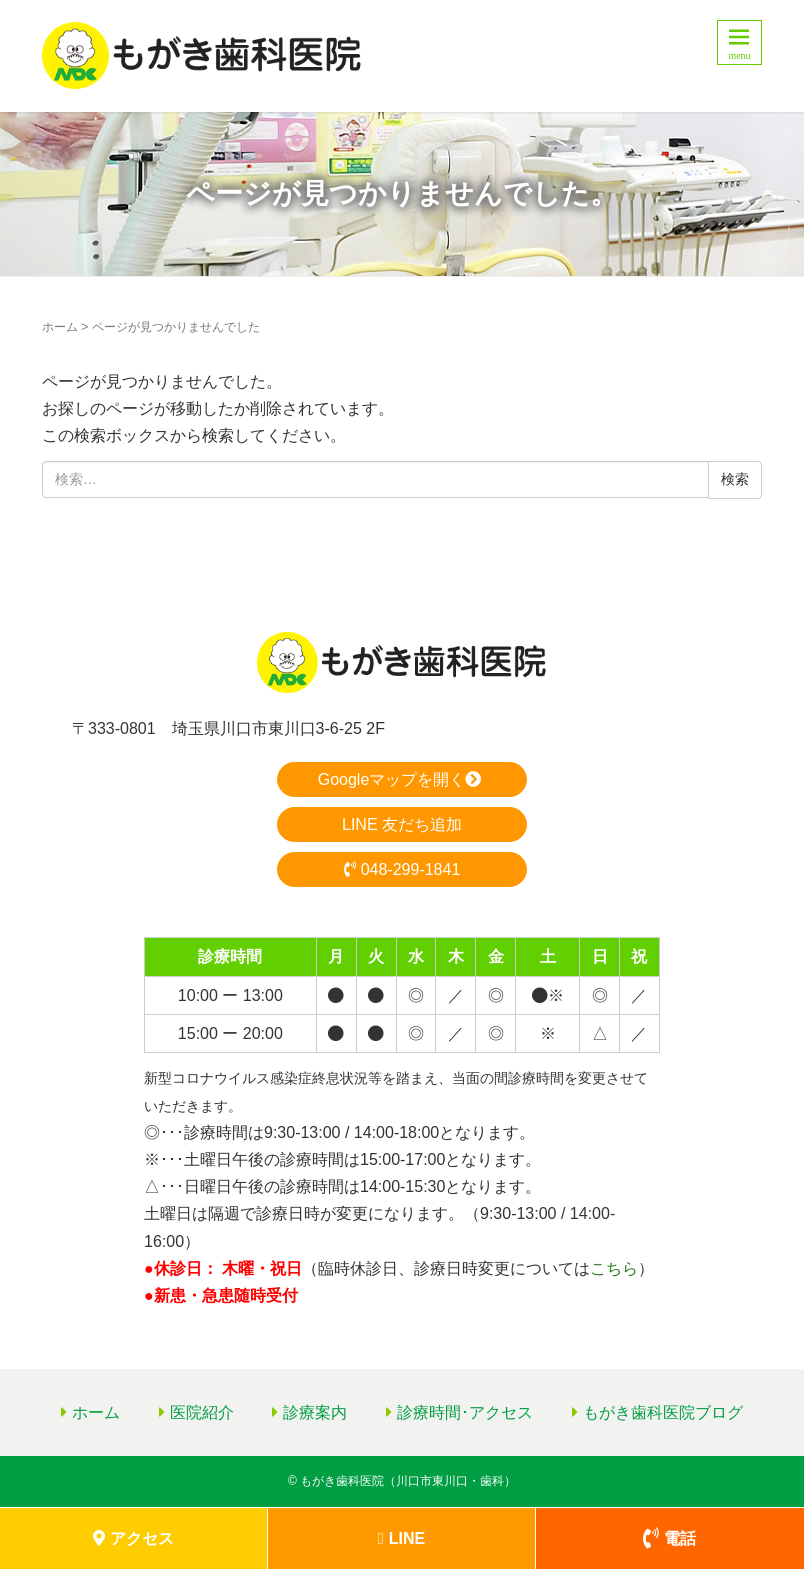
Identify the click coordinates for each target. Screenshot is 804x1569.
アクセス (133, 1538)
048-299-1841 (402, 869)
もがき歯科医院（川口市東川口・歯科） (408, 1481)
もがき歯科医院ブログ (663, 1412)
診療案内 (315, 1412)
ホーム (60, 327)
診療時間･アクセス (465, 1412)
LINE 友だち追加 (402, 824)
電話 (669, 1538)
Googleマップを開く (402, 779)
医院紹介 (202, 1412)
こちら (614, 1268)
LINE (401, 1538)
